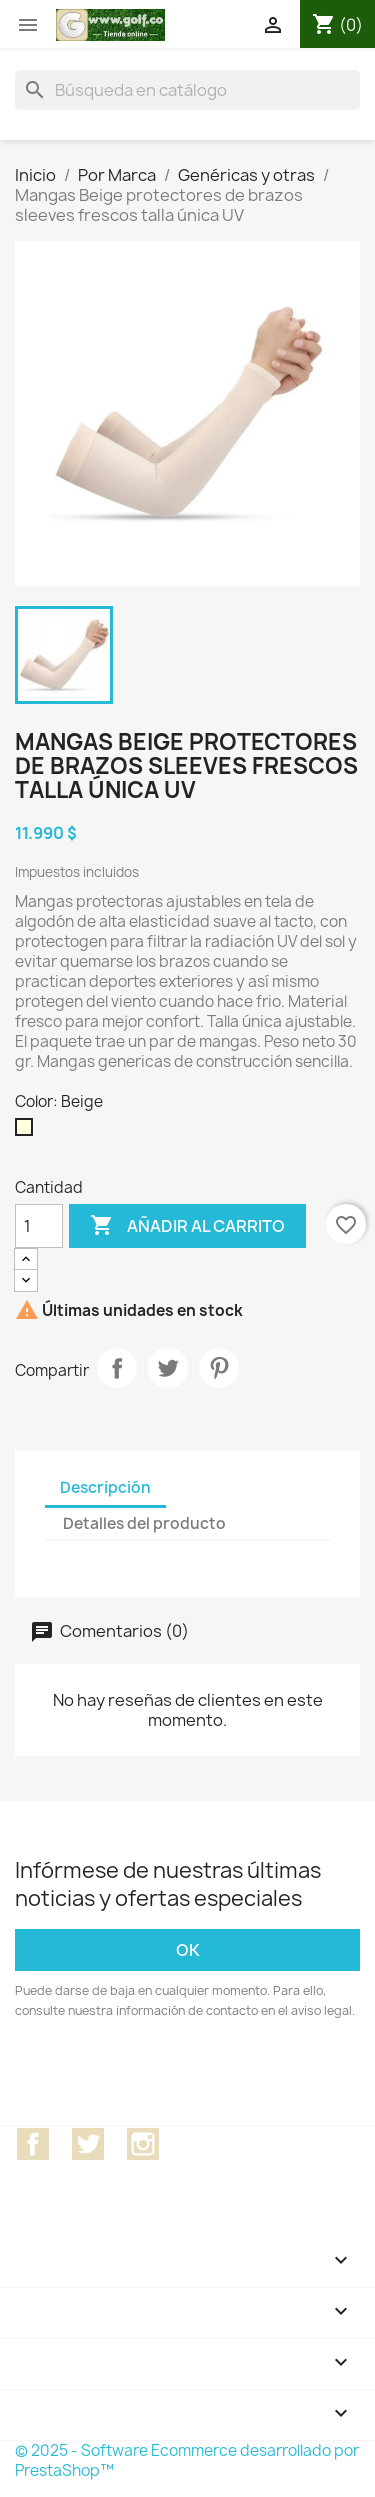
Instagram (143, 2144)
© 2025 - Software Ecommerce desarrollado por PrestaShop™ (187, 2460)
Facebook (33, 2144)
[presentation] (182, 2076)
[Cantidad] (39, 1226)
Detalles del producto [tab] (144, 1523)
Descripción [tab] (105, 1487)
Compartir (117, 1368)
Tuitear (168, 1368)
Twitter (88, 2144)
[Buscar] (187, 90)
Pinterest (219, 1368)
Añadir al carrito (187, 1226)
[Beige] (28, 1132)
